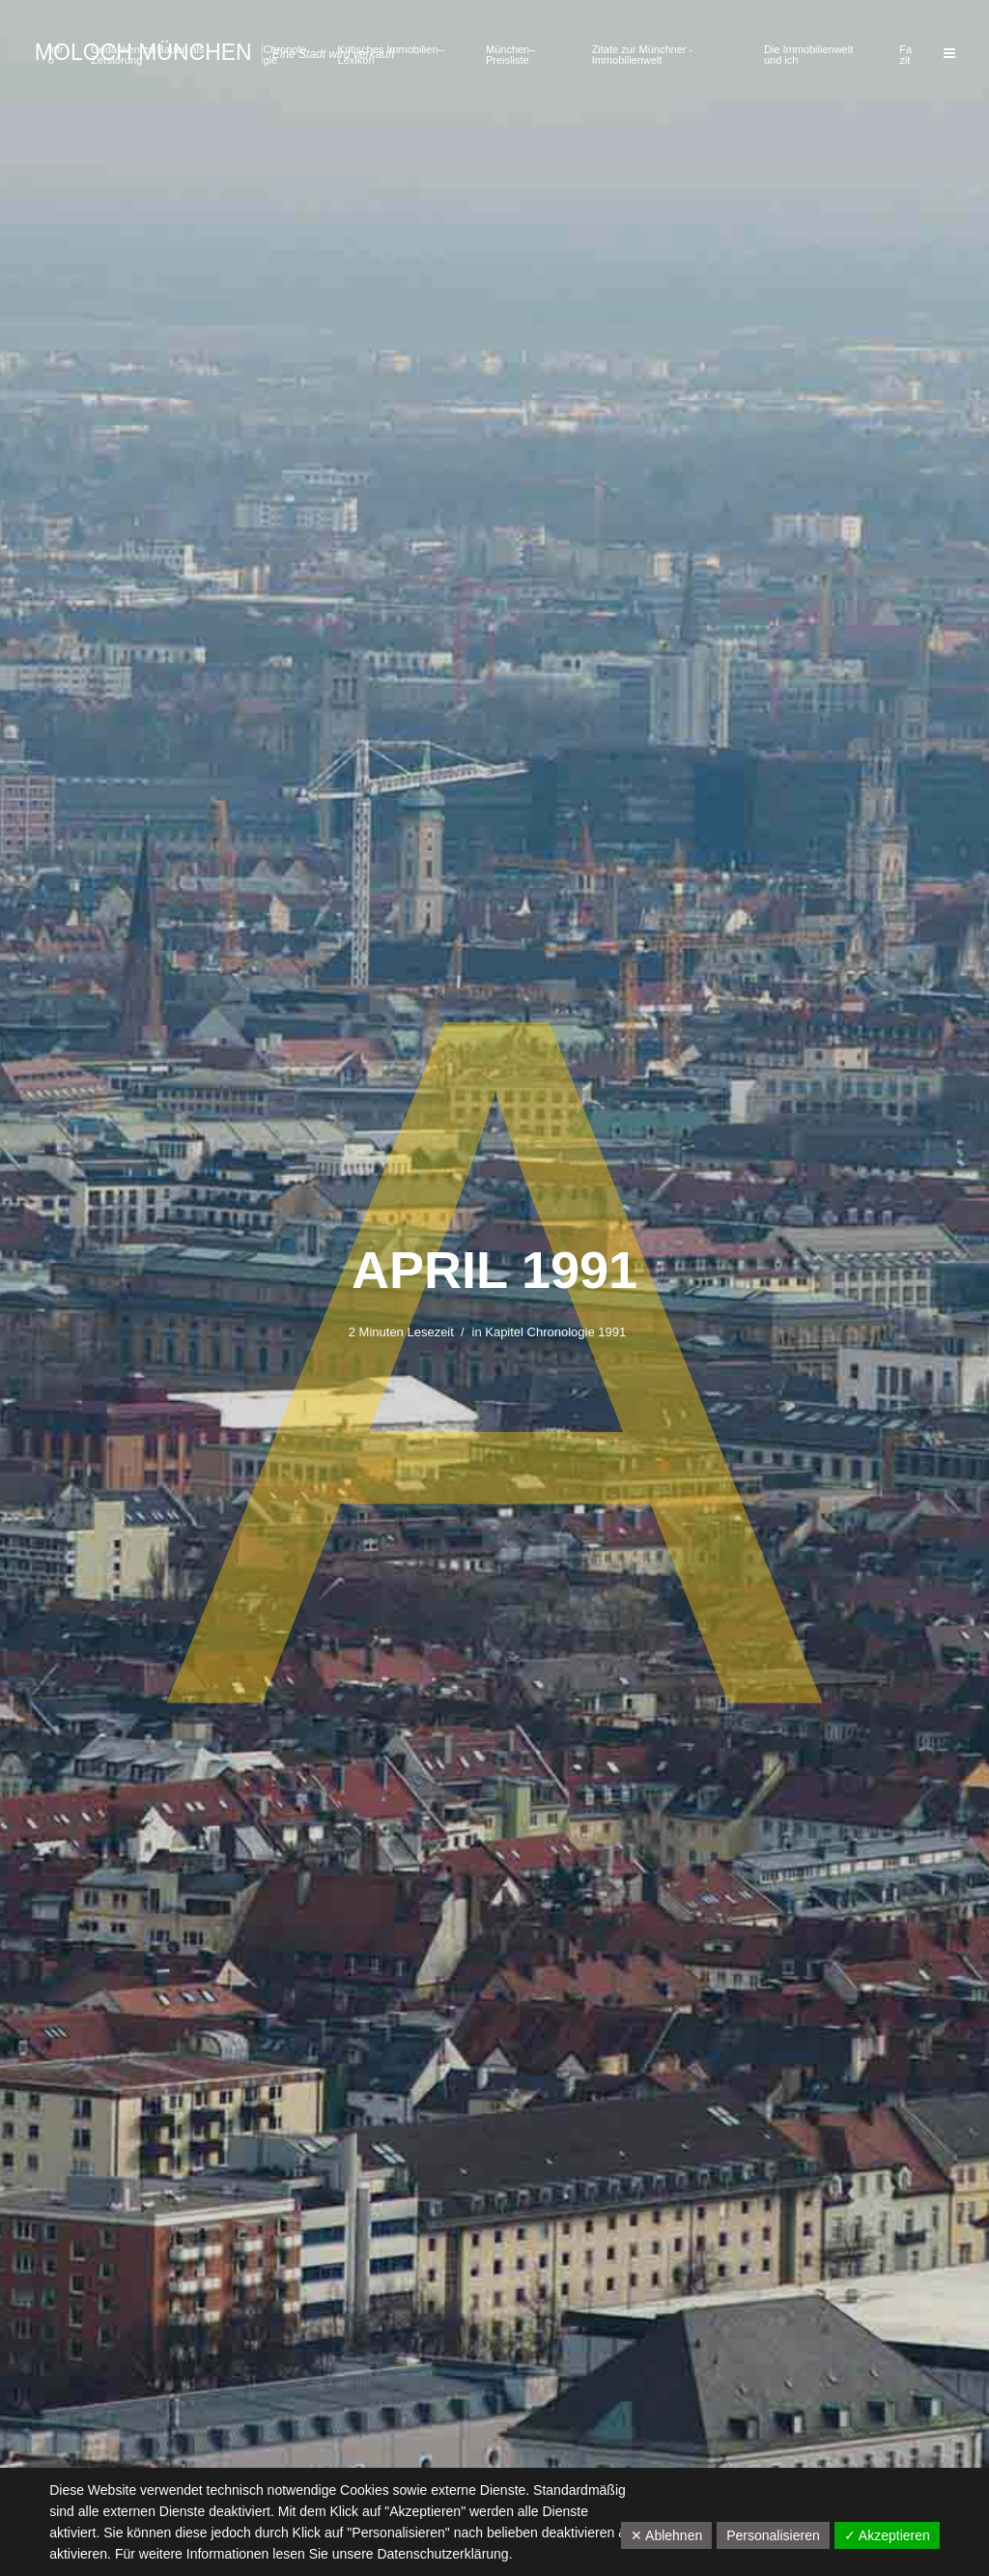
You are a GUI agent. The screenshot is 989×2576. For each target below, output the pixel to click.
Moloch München (143, 52)
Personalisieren (773, 2535)
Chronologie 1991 (577, 1332)
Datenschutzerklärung (442, 2554)
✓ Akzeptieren (887, 2535)
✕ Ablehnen (666, 2535)
